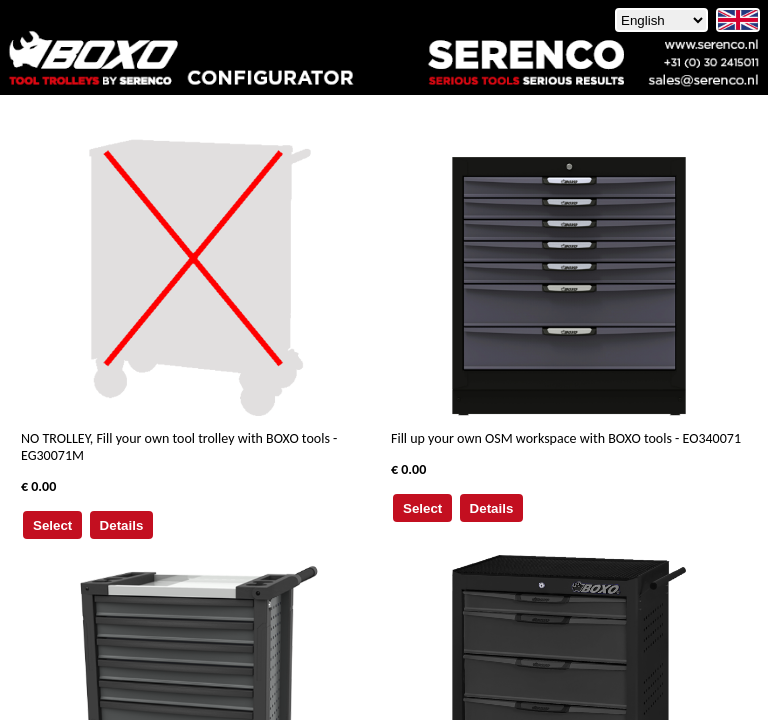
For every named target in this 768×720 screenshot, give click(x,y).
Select (52, 525)
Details (122, 525)
